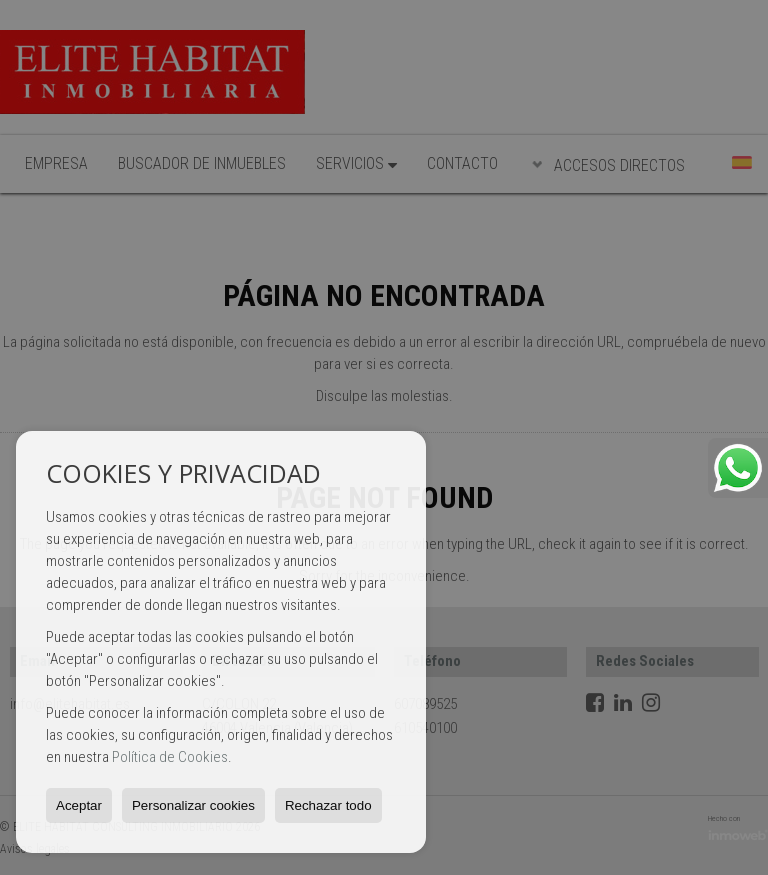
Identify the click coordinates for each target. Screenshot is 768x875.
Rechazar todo (328, 805)
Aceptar (79, 805)
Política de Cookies (170, 757)
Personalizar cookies (193, 805)
